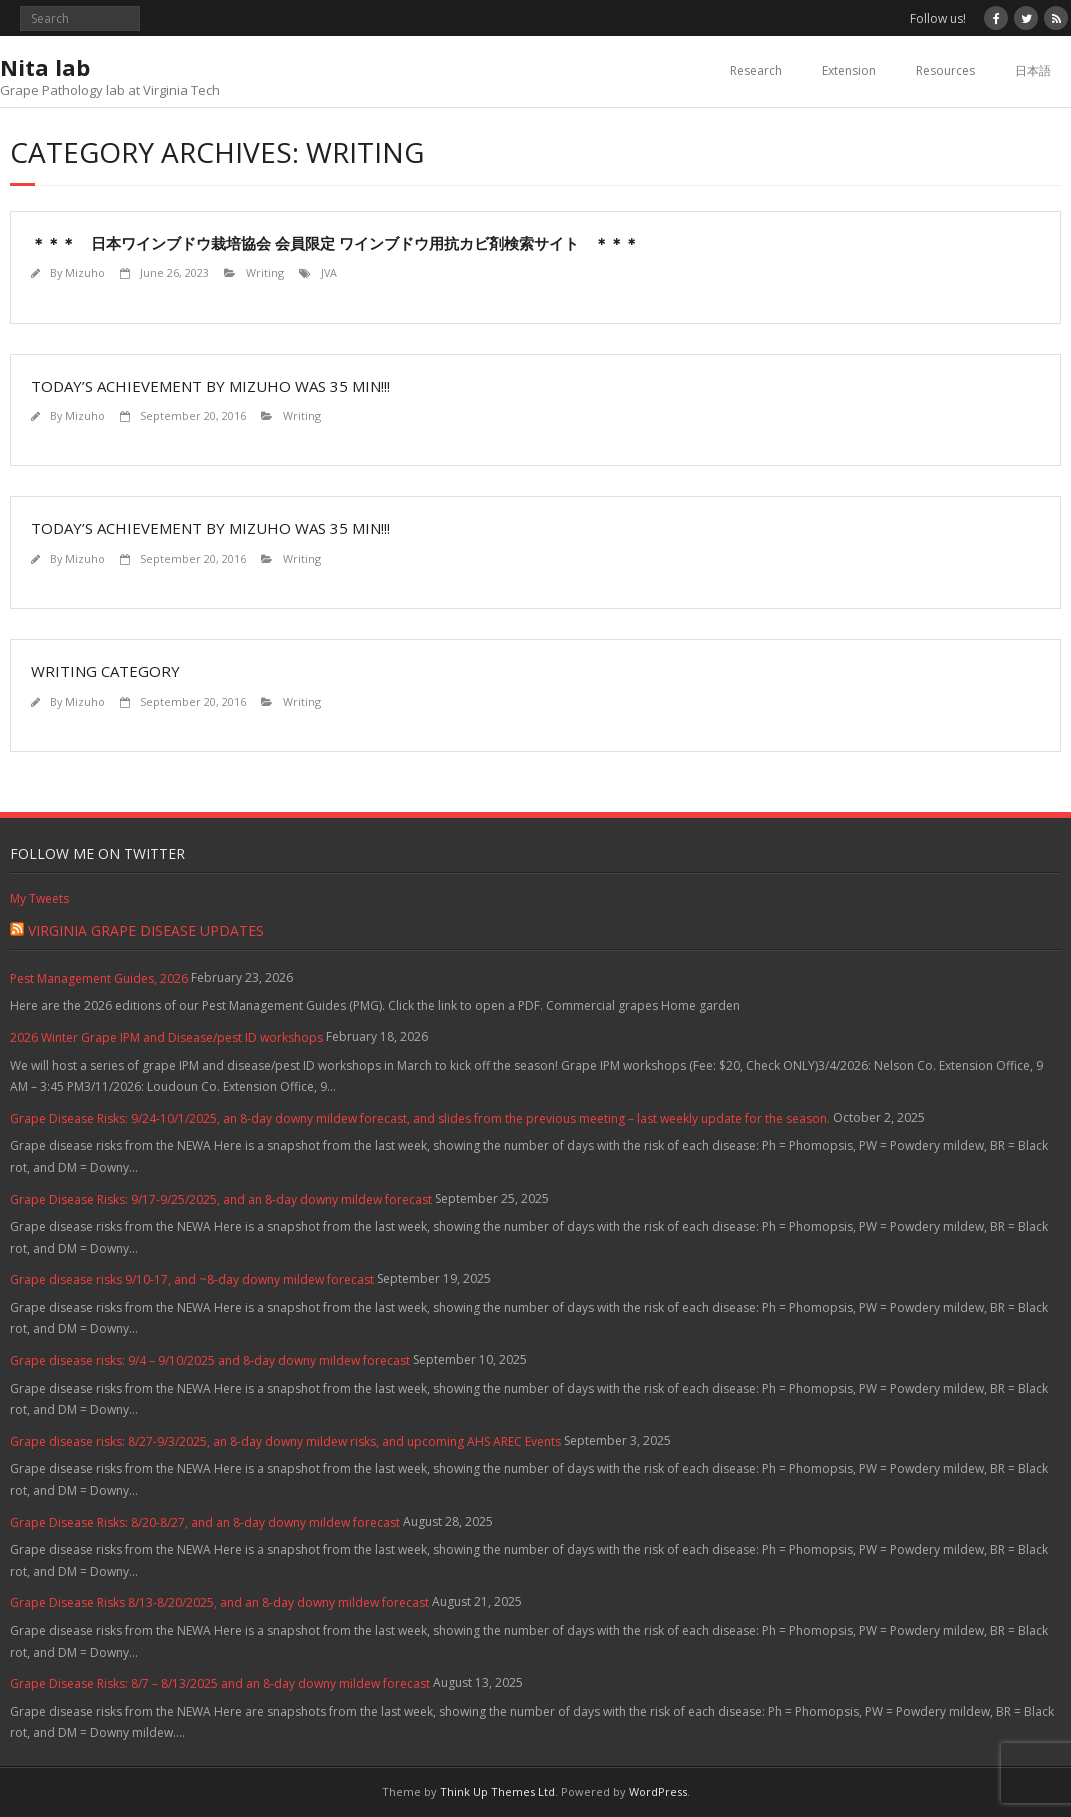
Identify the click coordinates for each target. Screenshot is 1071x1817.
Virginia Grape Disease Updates (146, 930)
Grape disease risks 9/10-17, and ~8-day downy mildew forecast (192, 1279)
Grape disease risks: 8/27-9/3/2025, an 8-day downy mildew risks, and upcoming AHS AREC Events (285, 1441)
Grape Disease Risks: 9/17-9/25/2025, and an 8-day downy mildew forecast (221, 1199)
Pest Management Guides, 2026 (99, 978)
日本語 (1033, 70)
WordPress (658, 1791)
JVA (329, 272)
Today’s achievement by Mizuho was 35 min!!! (210, 386)
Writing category (105, 671)
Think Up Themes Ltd (497, 1791)
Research (756, 70)
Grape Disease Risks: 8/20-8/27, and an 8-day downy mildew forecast (205, 1522)
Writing (265, 272)
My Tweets (39, 898)
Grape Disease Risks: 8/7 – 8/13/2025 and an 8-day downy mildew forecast (220, 1683)
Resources (945, 70)
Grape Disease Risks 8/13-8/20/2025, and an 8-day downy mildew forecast (219, 1602)
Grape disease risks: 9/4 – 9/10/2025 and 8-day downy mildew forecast (210, 1360)
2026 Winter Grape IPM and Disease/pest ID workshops (166, 1037)
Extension (849, 70)
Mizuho (85, 272)
